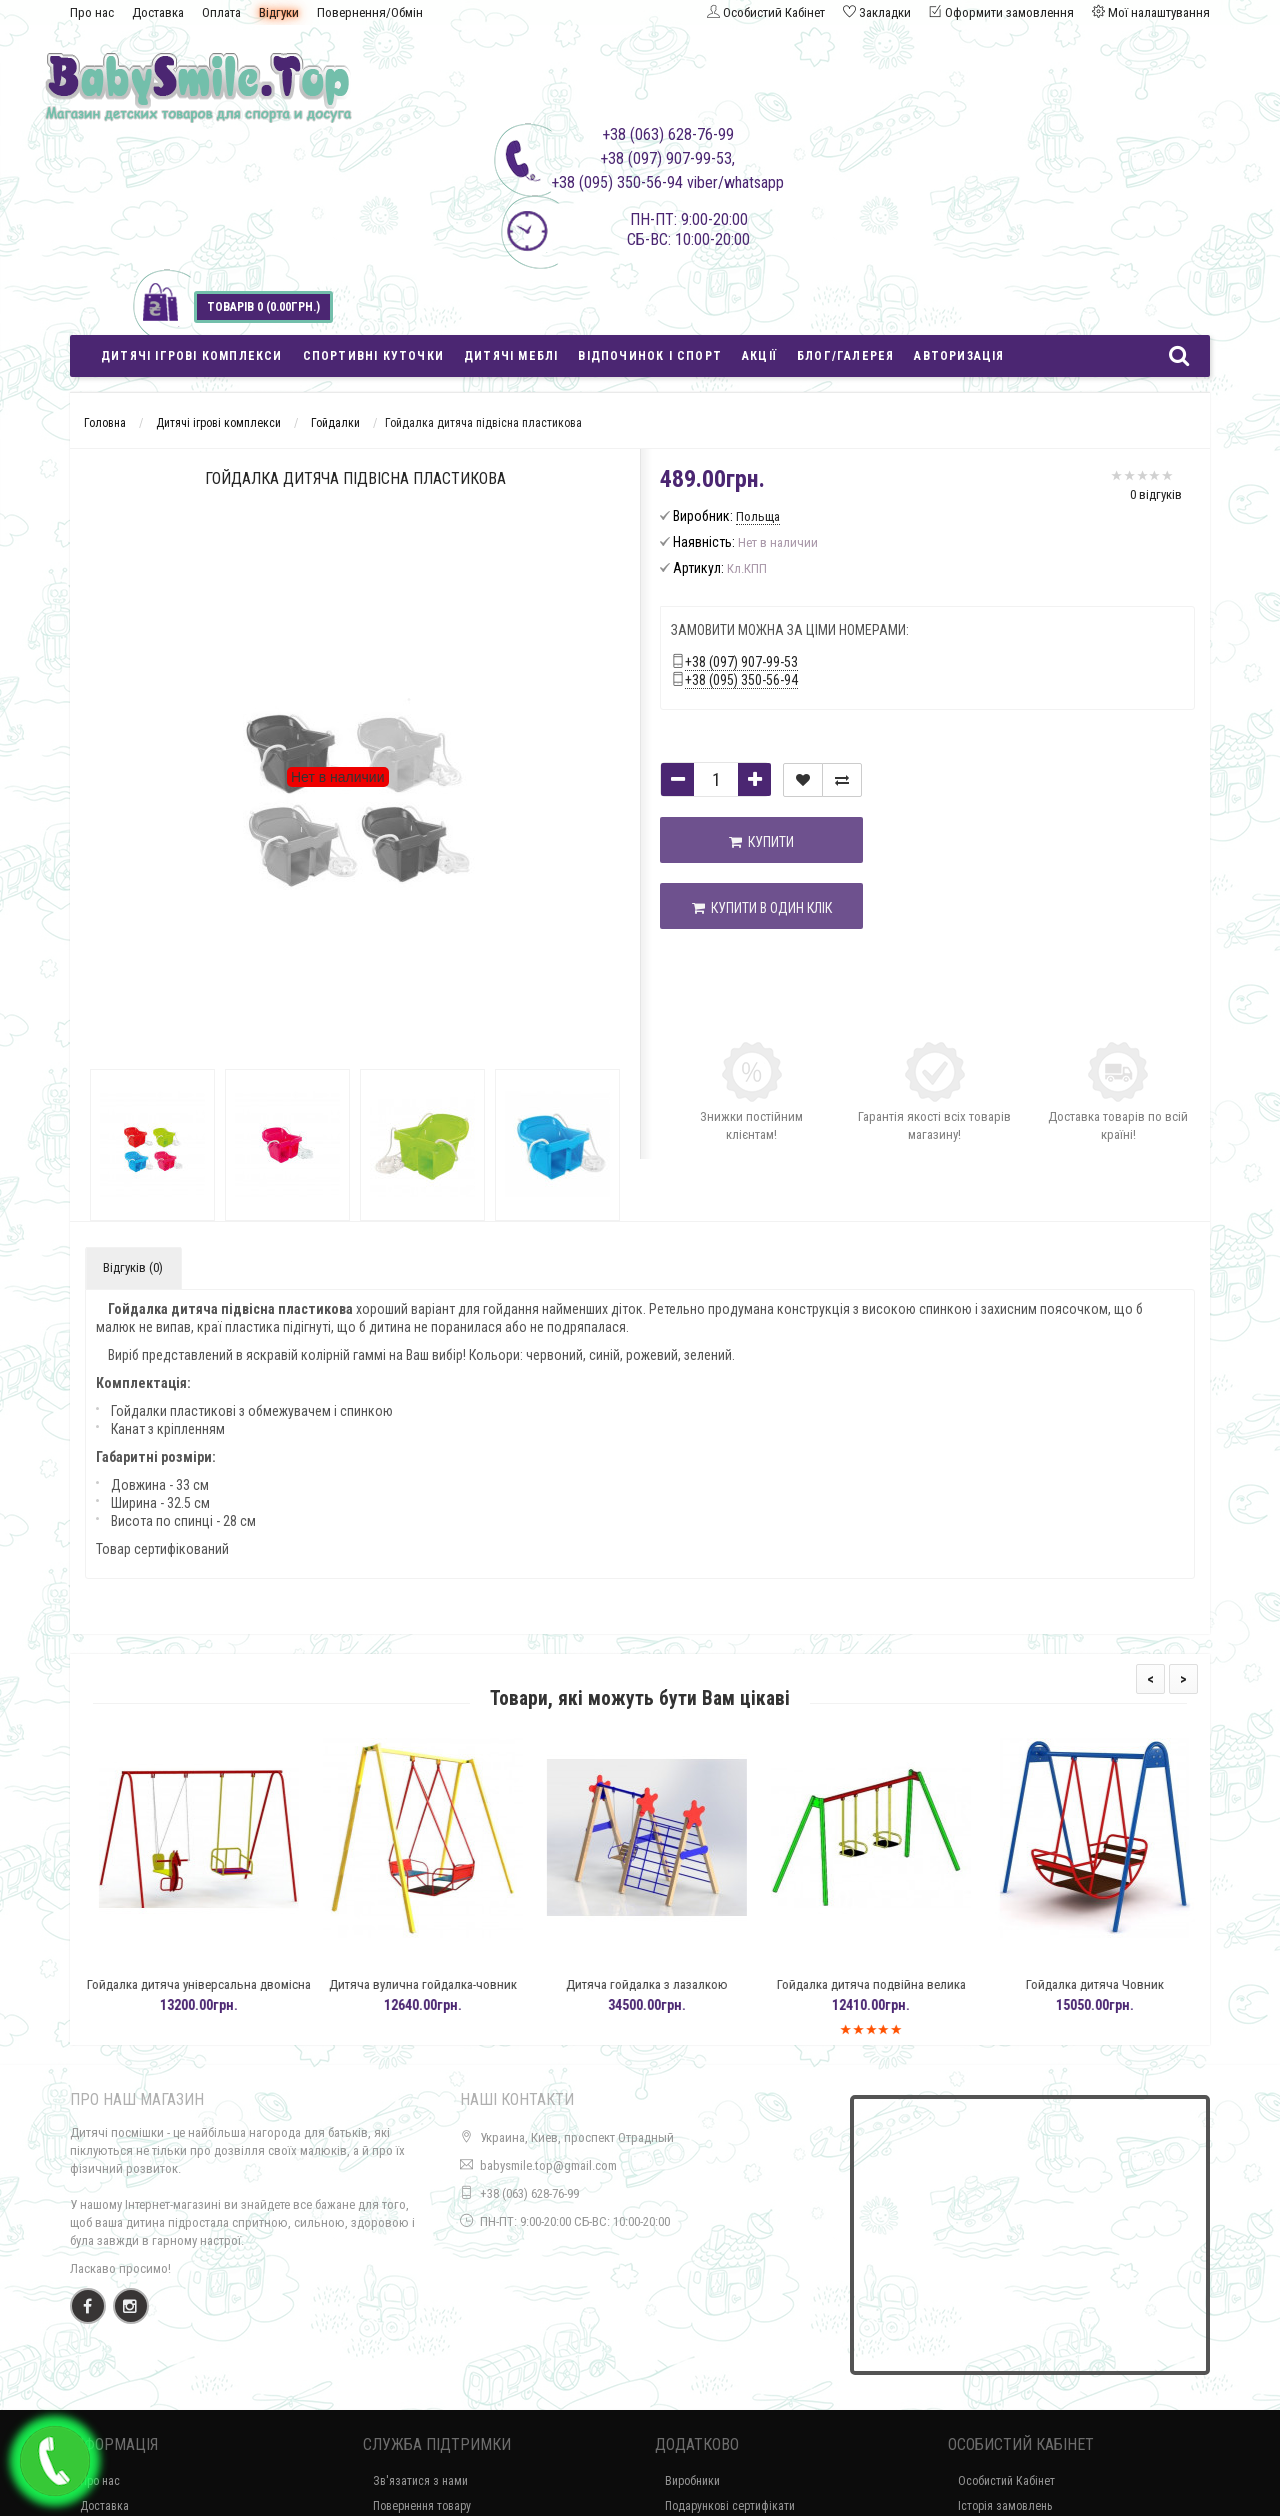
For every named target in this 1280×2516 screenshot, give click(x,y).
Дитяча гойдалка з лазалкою (677, 1984)
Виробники (692, 2481)
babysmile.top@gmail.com (548, 2165)
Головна (105, 423)
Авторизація (959, 356)
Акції (759, 356)
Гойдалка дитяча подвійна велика (901, 1984)
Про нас (92, 12)
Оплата (221, 12)
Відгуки (279, 12)
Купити (761, 842)
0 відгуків (1156, 494)
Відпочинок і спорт (650, 356)
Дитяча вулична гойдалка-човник (453, 1984)
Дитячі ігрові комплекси (192, 356)
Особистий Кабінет (1006, 2481)
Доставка (158, 12)
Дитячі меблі (511, 356)
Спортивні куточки (373, 356)
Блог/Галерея (845, 356)
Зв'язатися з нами (420, 2481)
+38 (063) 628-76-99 (529, 2193)
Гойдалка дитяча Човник (1125, 1984)
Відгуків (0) (133, 1267)
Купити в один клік (762, 908)
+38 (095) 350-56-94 (741, 680)
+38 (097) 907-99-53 (741, 662)
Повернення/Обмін (370, 12)
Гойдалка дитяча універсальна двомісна (229, 1984)
